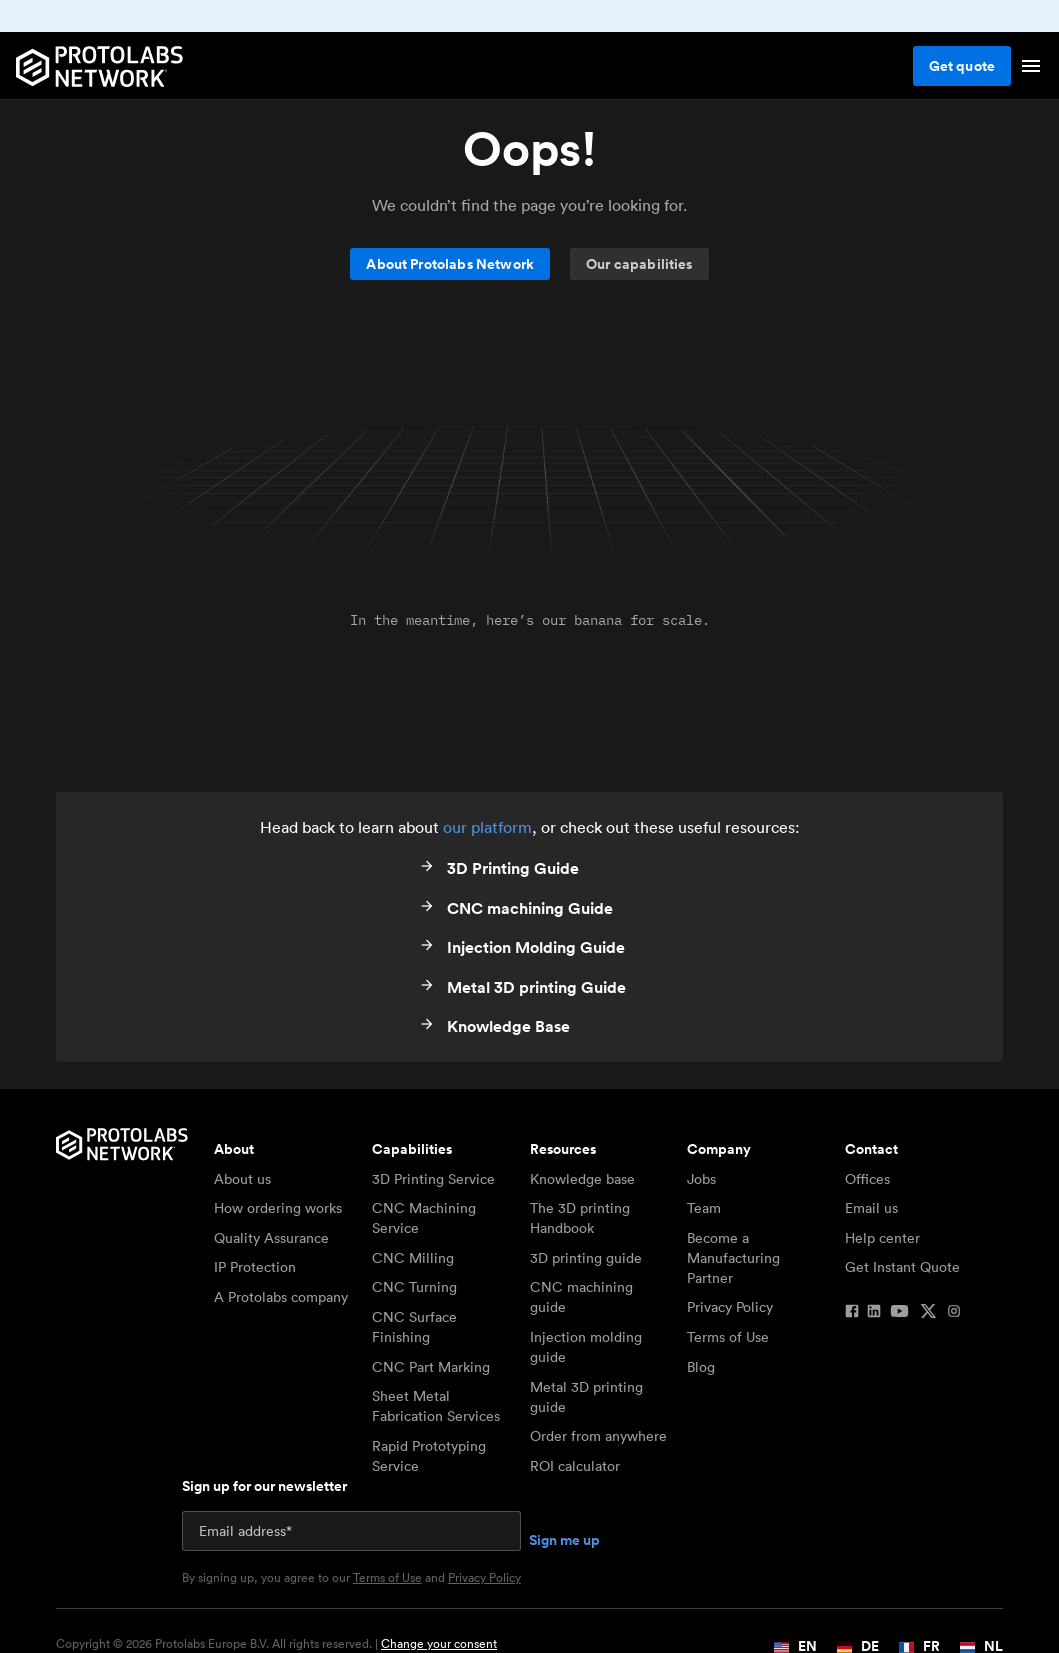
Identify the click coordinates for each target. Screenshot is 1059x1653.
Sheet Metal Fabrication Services (436, 1406)
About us (242, 1179)
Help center (882, 1238)
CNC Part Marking (431, 1367)
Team (704, 1208)
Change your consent (439, 1643)
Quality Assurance (271, 1238)
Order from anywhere (598, 1436)
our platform (487, 827)
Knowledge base (582, 1179)
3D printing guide (586, 1258)
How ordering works (278, 1208)
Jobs (701, 1179)
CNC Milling (413, 1258)
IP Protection (255, 1267)
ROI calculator (575, 1466)
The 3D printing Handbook (580, 1218)
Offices (867, 1179)
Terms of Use (728, 1337)
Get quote (962, 66)
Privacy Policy (730, 1307)
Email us (871, 1208)
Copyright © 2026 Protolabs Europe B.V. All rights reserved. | (276, 1644)
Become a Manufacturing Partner (733, 1258)
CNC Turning (414, 1287)
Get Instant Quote (902, 1267)
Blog (701, 1367)
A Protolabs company (281, 1297)
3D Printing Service (433, 1179)
